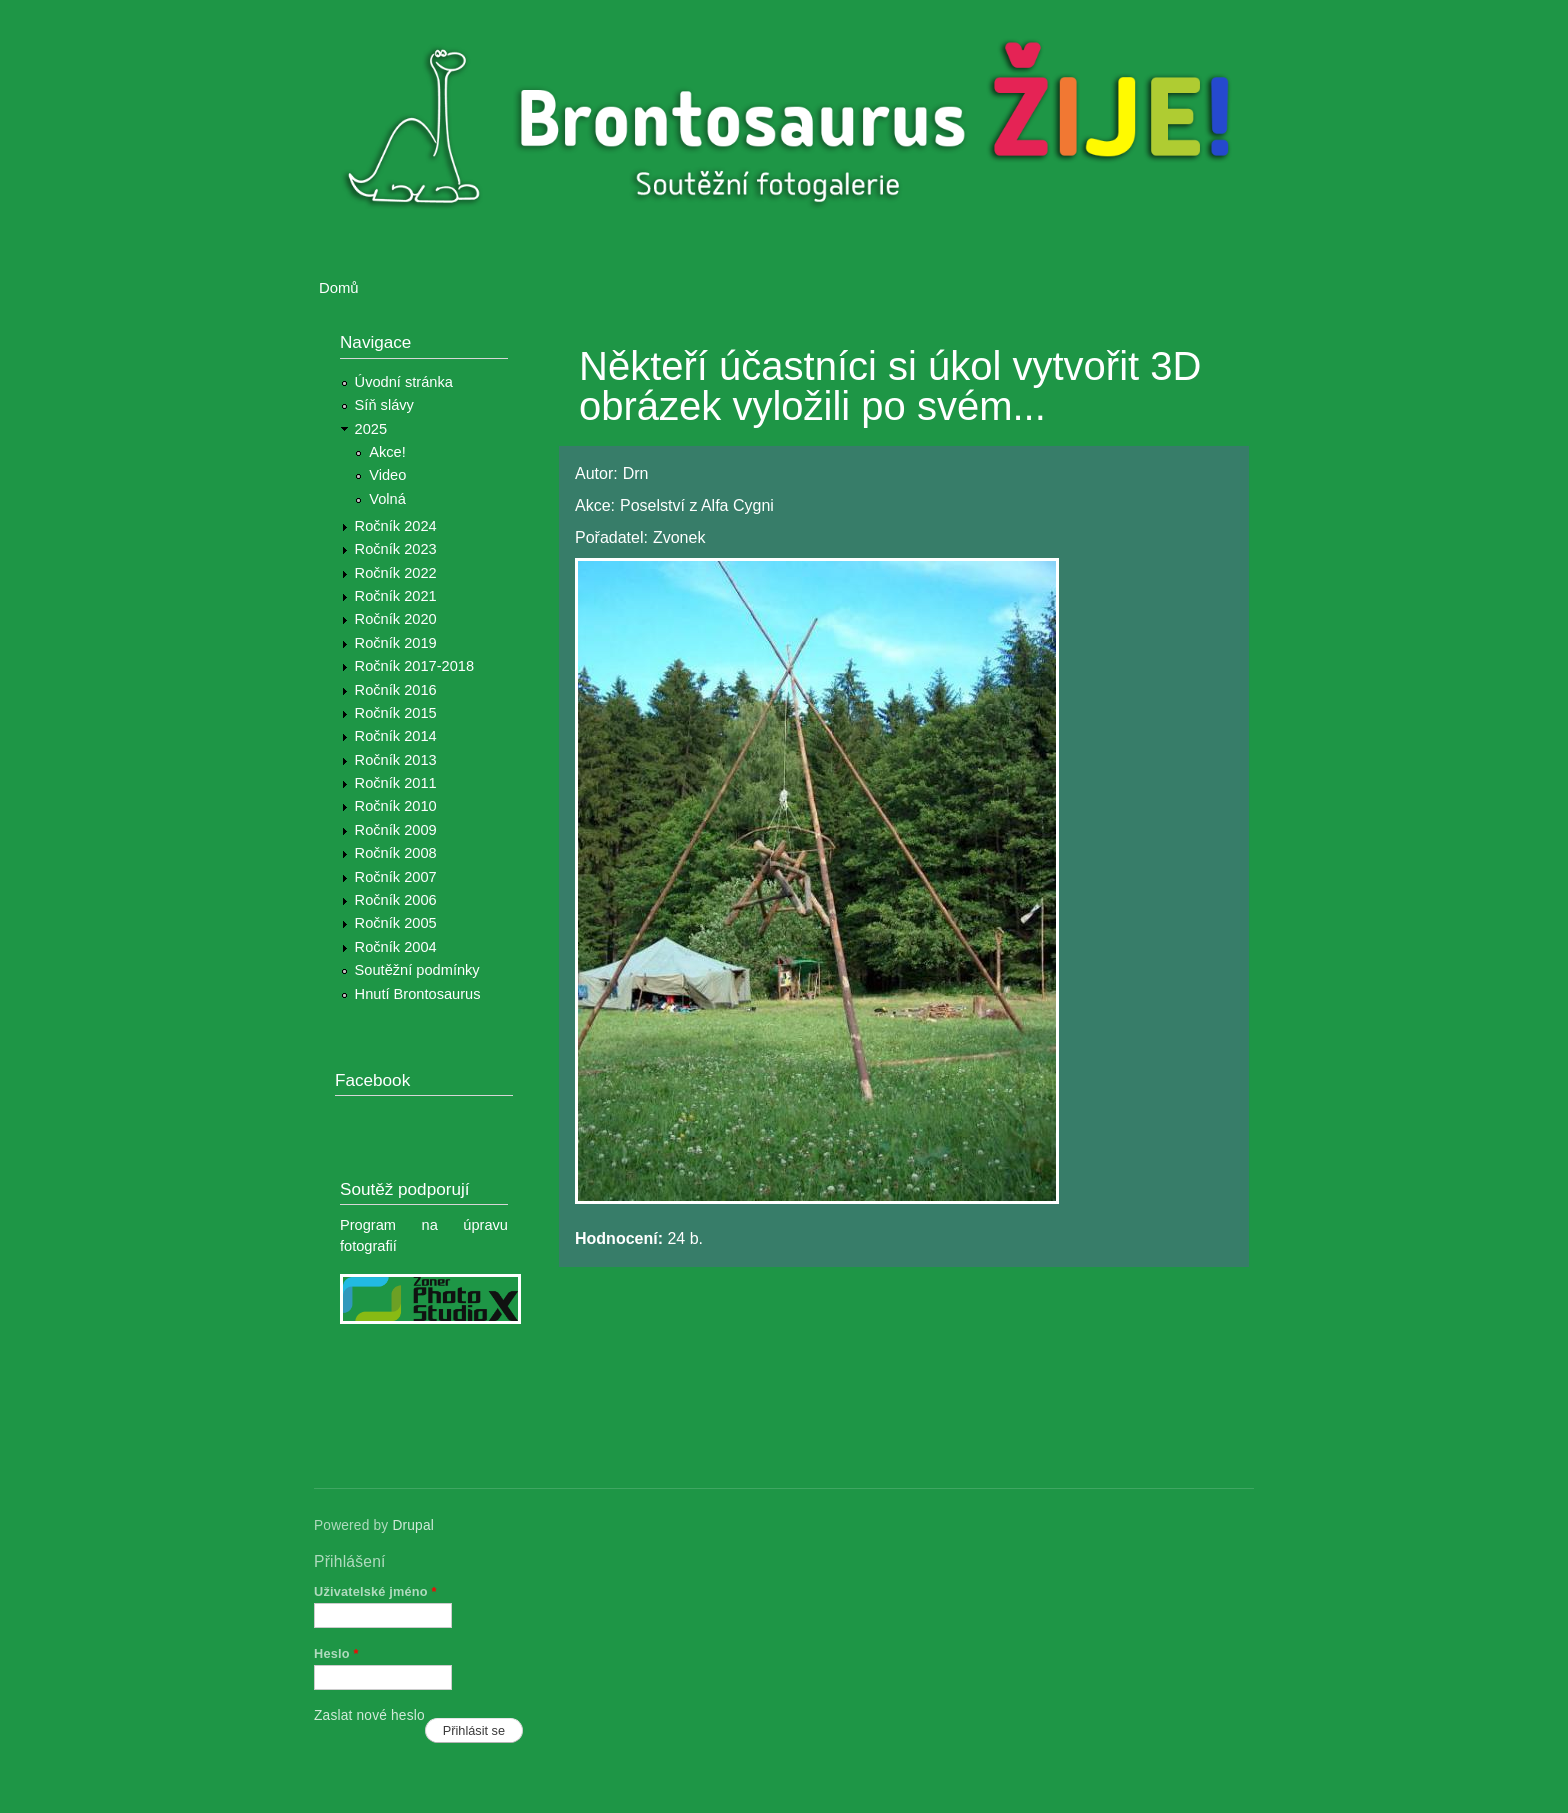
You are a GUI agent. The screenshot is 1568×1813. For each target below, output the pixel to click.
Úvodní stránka (404, 382)
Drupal (413, 1525)
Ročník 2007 (396, 877)
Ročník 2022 (396, 573)
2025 (371, 429)
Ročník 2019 (396, 643)
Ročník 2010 (396, 806)
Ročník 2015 (396, 713)
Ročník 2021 (396, 596)
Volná (387, 499)
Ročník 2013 (396, 760)
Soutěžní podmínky (417, 970)
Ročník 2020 (396, 619)
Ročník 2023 (396, 549)
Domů (339, 288)
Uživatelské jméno (375, 1591)
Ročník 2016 (396, 690)
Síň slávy (384, 405)
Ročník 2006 (396, 900)
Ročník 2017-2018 (414, 666)
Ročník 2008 (396, 853)
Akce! (387, 452)
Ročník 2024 (396, 526)
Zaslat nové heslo (369, 1715)
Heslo (336, 1653)
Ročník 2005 (396, 923)
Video (387, 475)
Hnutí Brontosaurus (418, 994)
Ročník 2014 (396, 736)
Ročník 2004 (396, 947)
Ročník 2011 (396, 783)
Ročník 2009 (396, 830)
